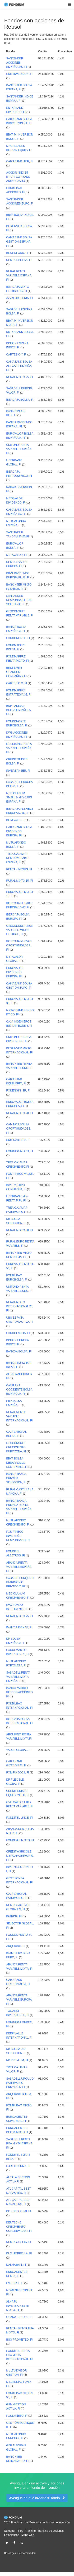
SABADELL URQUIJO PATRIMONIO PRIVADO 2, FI (20, 1582)
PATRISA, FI (14, 1916)
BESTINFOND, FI (17, 252)
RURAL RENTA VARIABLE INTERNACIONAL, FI (19, 1416)
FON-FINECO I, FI (17, 1772)
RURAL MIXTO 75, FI (19, 1616)
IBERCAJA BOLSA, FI (20, 399)
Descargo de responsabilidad (19, 2553)
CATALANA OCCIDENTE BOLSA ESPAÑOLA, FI (19, 1389)
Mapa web (27, 2534)
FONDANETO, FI (16, 2415)
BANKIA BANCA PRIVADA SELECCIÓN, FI (16, 1478)
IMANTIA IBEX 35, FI (19, 1627)
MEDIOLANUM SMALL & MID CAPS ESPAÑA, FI (19, 797)
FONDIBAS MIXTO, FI (20, 1840)
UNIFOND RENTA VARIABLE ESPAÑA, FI (19, 449)
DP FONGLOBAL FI (18, 2211)
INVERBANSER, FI (18, 770)
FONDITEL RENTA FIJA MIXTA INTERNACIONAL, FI (19, 2355)
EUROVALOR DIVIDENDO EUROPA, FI (14, 972)
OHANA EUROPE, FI (19, 2317)
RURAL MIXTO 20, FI (19, 1113)
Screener (9, 2530)
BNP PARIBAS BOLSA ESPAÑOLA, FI (18, 710)
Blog (20, 2530)
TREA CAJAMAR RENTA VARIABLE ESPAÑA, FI (17, 858)
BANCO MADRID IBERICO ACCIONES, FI (19, 1692)
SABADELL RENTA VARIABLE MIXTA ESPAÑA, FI (18, 1676)
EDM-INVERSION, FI (19, 73)
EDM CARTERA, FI (18, 1139)
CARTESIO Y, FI (16, 354)
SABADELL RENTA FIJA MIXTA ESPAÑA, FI (19, 2143)
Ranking (31, 2530)
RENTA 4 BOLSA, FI (18, 260)
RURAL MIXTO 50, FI (19, 1230)
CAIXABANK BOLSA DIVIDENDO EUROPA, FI (19, 831)
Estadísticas (11, 2534)
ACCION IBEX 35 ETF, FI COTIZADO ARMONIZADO (18, 176)
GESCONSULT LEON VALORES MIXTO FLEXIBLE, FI (19, 930)
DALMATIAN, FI (16, 2264)
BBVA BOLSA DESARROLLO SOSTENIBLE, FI (17, 1462)
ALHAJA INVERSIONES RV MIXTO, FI (18, 2305)
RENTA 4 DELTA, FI (18, 2242)
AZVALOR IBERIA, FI (19, 298)
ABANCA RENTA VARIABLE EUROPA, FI (19, 1999)
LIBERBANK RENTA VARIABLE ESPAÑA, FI (19, 748)
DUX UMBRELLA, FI (19, 2253)
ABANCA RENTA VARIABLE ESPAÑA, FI (19, 1566)
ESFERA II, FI (15, 2283)
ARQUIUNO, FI (15, 1946)
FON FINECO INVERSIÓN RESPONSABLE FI (18, 1535)
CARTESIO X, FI (16, 683)
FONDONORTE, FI (18, 638)
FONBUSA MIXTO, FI (19, 1151)
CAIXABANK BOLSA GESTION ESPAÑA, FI (19, 241)
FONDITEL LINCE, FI (19, 1817)
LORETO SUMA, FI (18, 2166)
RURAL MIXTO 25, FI (19, 377)
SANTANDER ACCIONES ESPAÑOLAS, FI (16, 62)
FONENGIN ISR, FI (18, 1090)
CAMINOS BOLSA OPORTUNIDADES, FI (18, 1128)
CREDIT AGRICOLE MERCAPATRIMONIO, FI (20, 1855)
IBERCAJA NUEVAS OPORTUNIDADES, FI (18, 945)
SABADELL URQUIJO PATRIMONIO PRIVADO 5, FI (20, 2082)
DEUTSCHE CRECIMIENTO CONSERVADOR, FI (19, 2226)
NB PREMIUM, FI (17, 2060)
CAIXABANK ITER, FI (19, 161)
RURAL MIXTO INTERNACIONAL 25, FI (19, 1306)
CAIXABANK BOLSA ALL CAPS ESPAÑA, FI (19, 365)
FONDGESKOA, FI (18, 1333)
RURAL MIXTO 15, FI (19, 880)
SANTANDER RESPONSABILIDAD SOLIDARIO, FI (19, 600)
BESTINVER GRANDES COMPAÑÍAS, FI (16, 672)
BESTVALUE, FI (16, 820)
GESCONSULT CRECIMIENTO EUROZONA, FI (16, 1447)
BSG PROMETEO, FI (19, 2339)
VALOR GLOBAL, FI (18, 1749)
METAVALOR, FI (16, 554)
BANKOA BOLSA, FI (19, 1351)
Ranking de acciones (51, 2530)
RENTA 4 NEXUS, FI (19, 869)
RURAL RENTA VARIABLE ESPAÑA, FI (19, 275)
